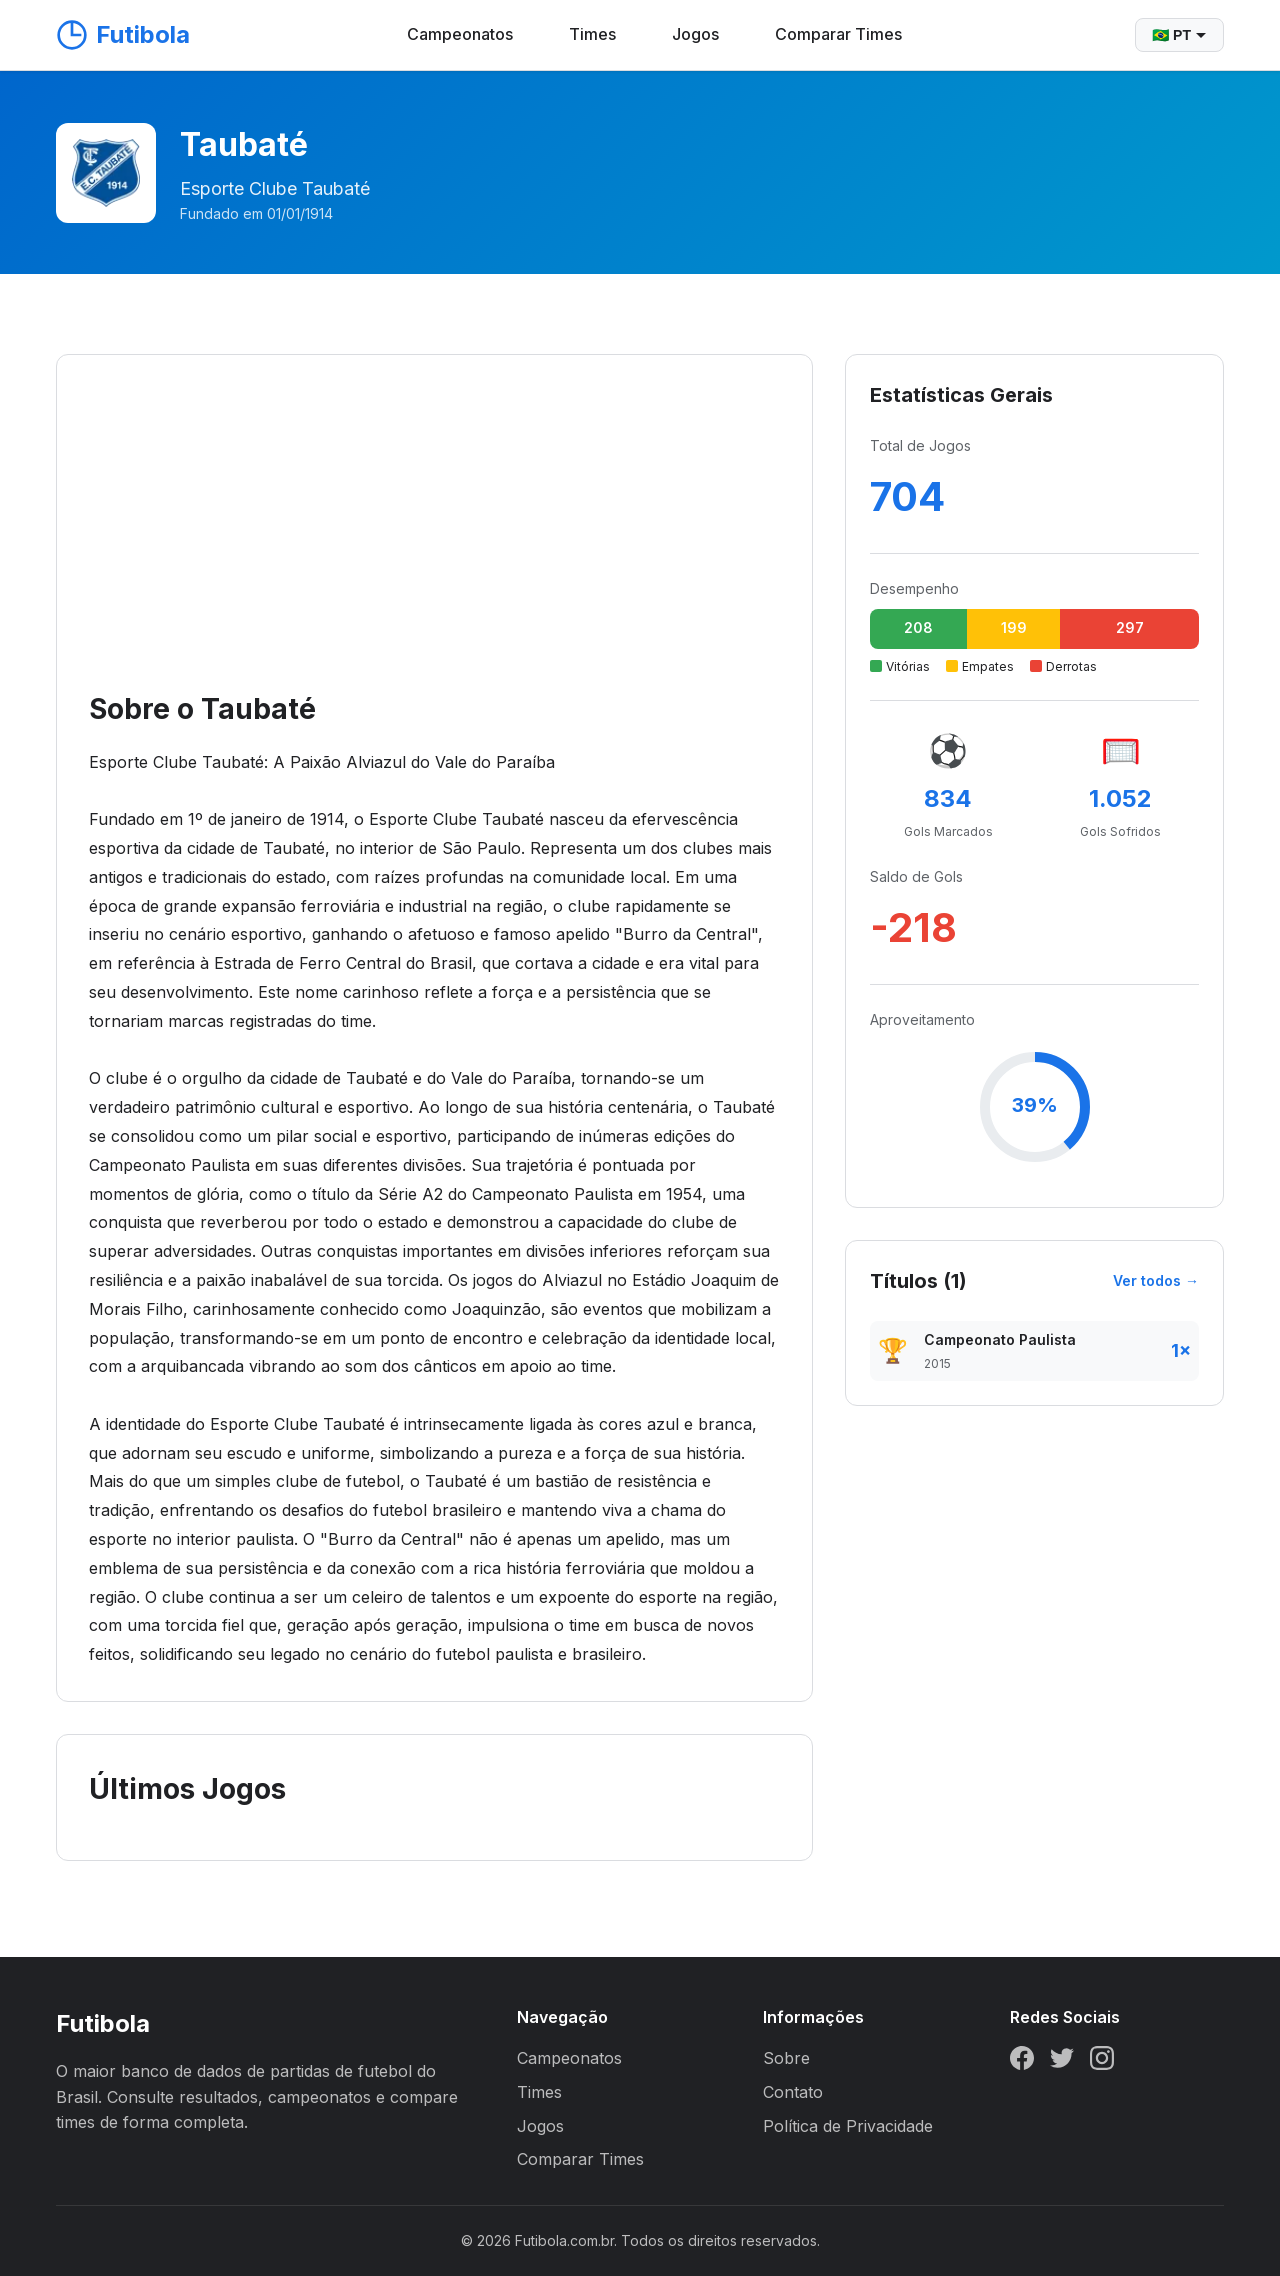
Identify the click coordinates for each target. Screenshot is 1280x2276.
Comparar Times (838, 34)
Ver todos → (1156, 1280)
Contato (793, 2092)
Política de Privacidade (848, 2126)
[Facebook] (1022, 2062)
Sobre (786, 2058)
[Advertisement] (434, 537)
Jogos (695, 34)
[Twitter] (1062, 2062)
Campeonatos (460, 34)
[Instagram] (1102, 2062)
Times (592, 34)
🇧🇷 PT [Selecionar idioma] (1179, 35)
